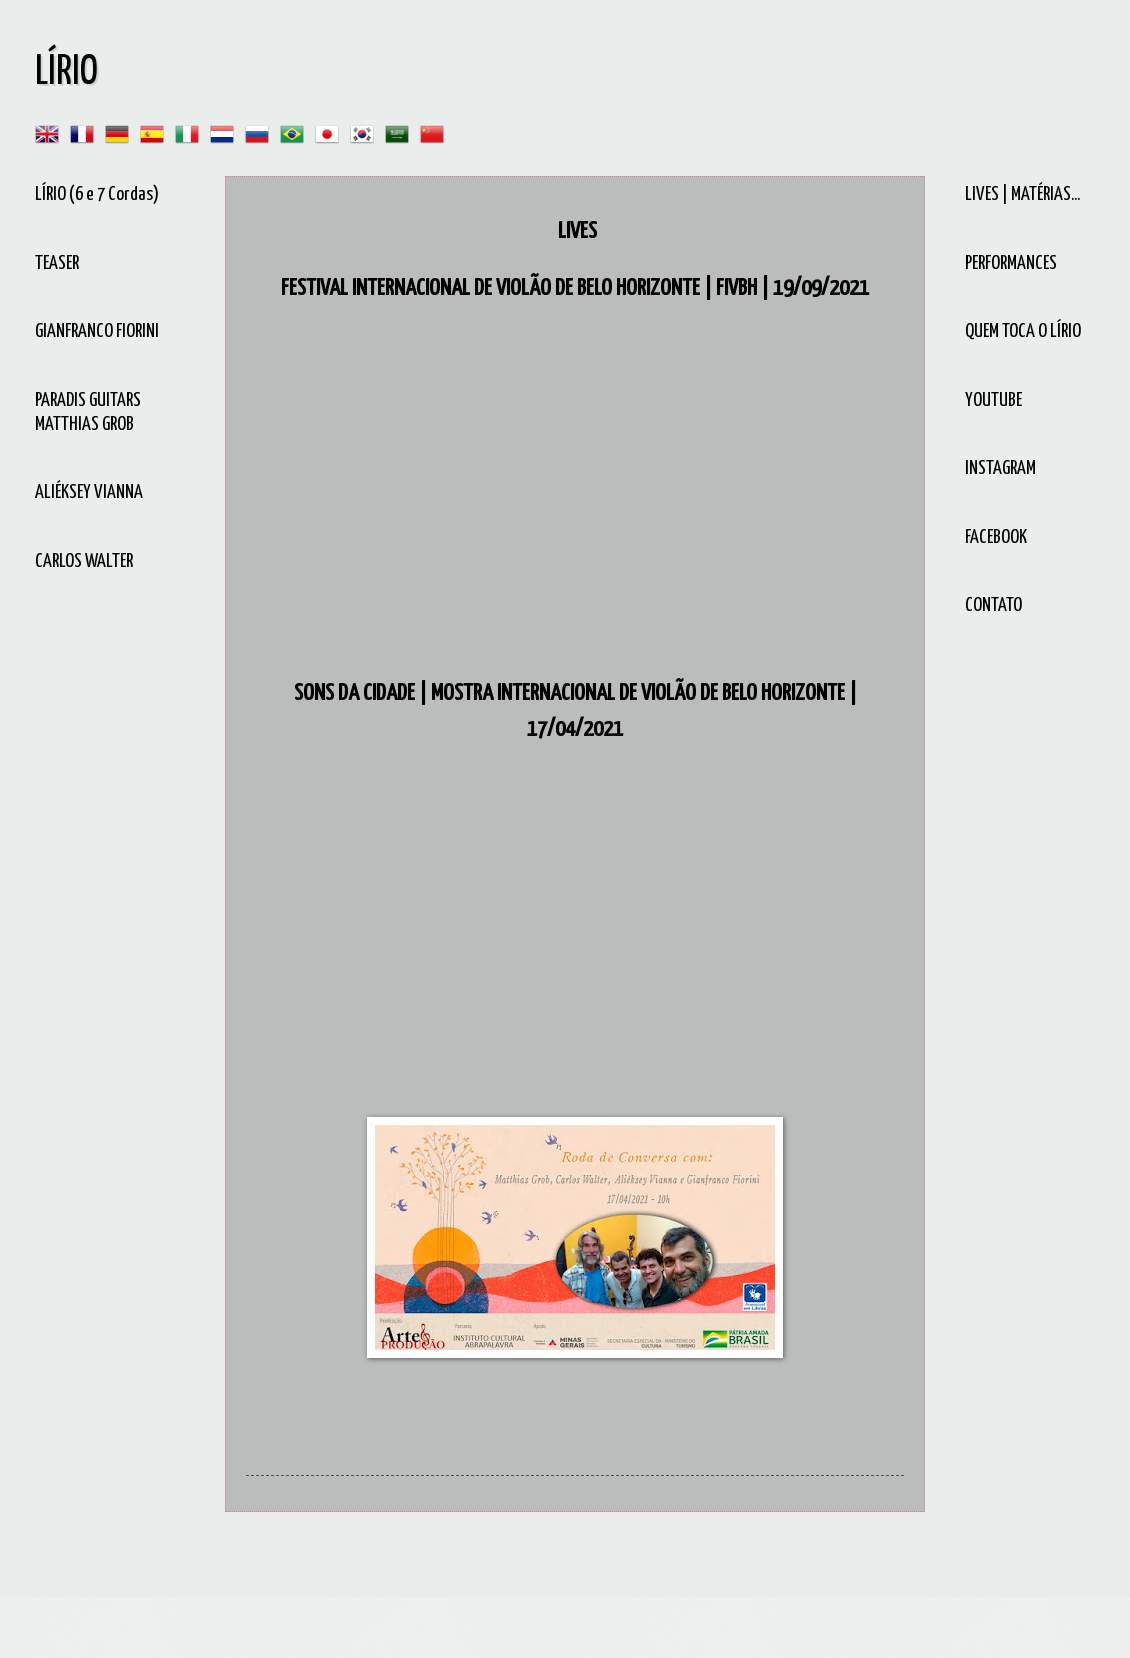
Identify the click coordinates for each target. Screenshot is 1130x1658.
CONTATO (993, 605)
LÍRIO (66, 72)
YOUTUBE (993, 400)
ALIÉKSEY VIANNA (89, 492)
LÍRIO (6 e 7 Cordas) (97, 194)
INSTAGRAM (1000, 468)
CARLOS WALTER (84, 561)
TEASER (57, 263)
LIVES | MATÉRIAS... (1022, 194)
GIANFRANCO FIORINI (97, 331)
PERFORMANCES (1011, 263)
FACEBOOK (996, 537)
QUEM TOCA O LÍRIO (1023, 331)
